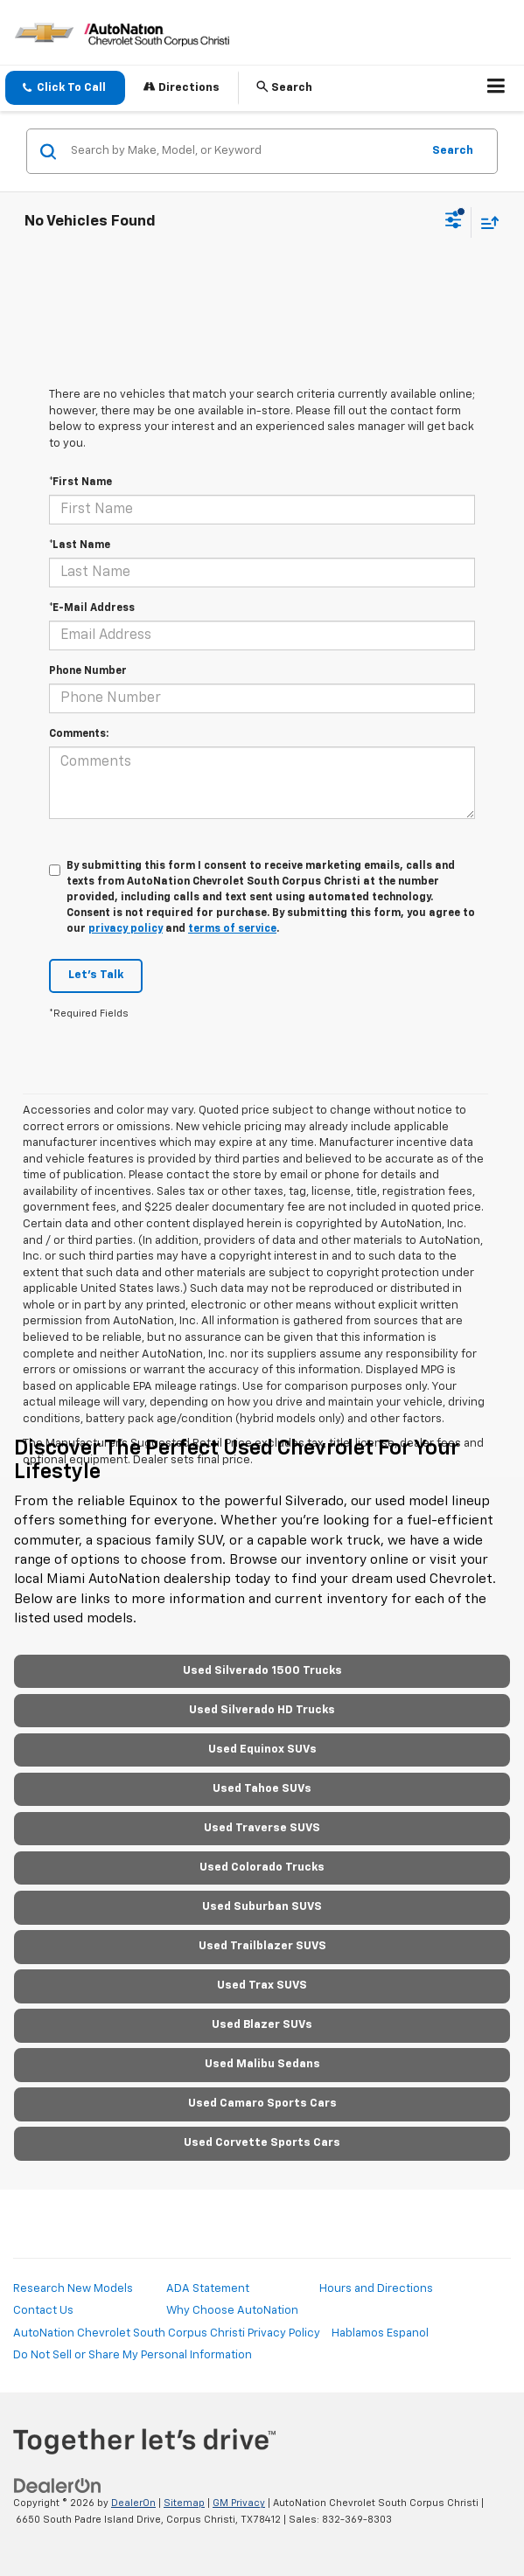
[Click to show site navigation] (496, 88)
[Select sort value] (486, 222)
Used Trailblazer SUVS (262, 1946)
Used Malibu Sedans (262, 2064)
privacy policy (125, 929)
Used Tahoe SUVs (262, 1789)
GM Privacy (239, 2503)
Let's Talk (95, 975)
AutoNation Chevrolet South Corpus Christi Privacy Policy (166, 2333)
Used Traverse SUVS (262, 1828)
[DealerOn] (57, 2485)
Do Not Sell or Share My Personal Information (132, 2355)
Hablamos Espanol (380, 2333)
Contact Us (43, 2310)
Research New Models (73, 2289)
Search (452, 150)
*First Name (80, 482)
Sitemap (184, 2503)
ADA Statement (207, 2289)
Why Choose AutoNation (232, 2310)
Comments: (78, 734)
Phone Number (88, 671)
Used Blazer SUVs (262, 2025)
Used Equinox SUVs (262, 1749)
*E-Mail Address (92, 608)
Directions (181, 87)
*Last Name (79, 545)
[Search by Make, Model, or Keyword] (243, 151)
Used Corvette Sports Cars (262, 2143)
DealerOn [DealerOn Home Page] (133, 2503)
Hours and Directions (376, 2289)
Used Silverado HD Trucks (262, 1710)
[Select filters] (454, 222)
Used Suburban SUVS (262, 1907)
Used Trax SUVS (262, 1985)
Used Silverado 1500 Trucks (262, 1671)
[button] (65, 88)
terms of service (232, 929)
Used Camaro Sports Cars (262, 2103)
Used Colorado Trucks (262, 1867)
